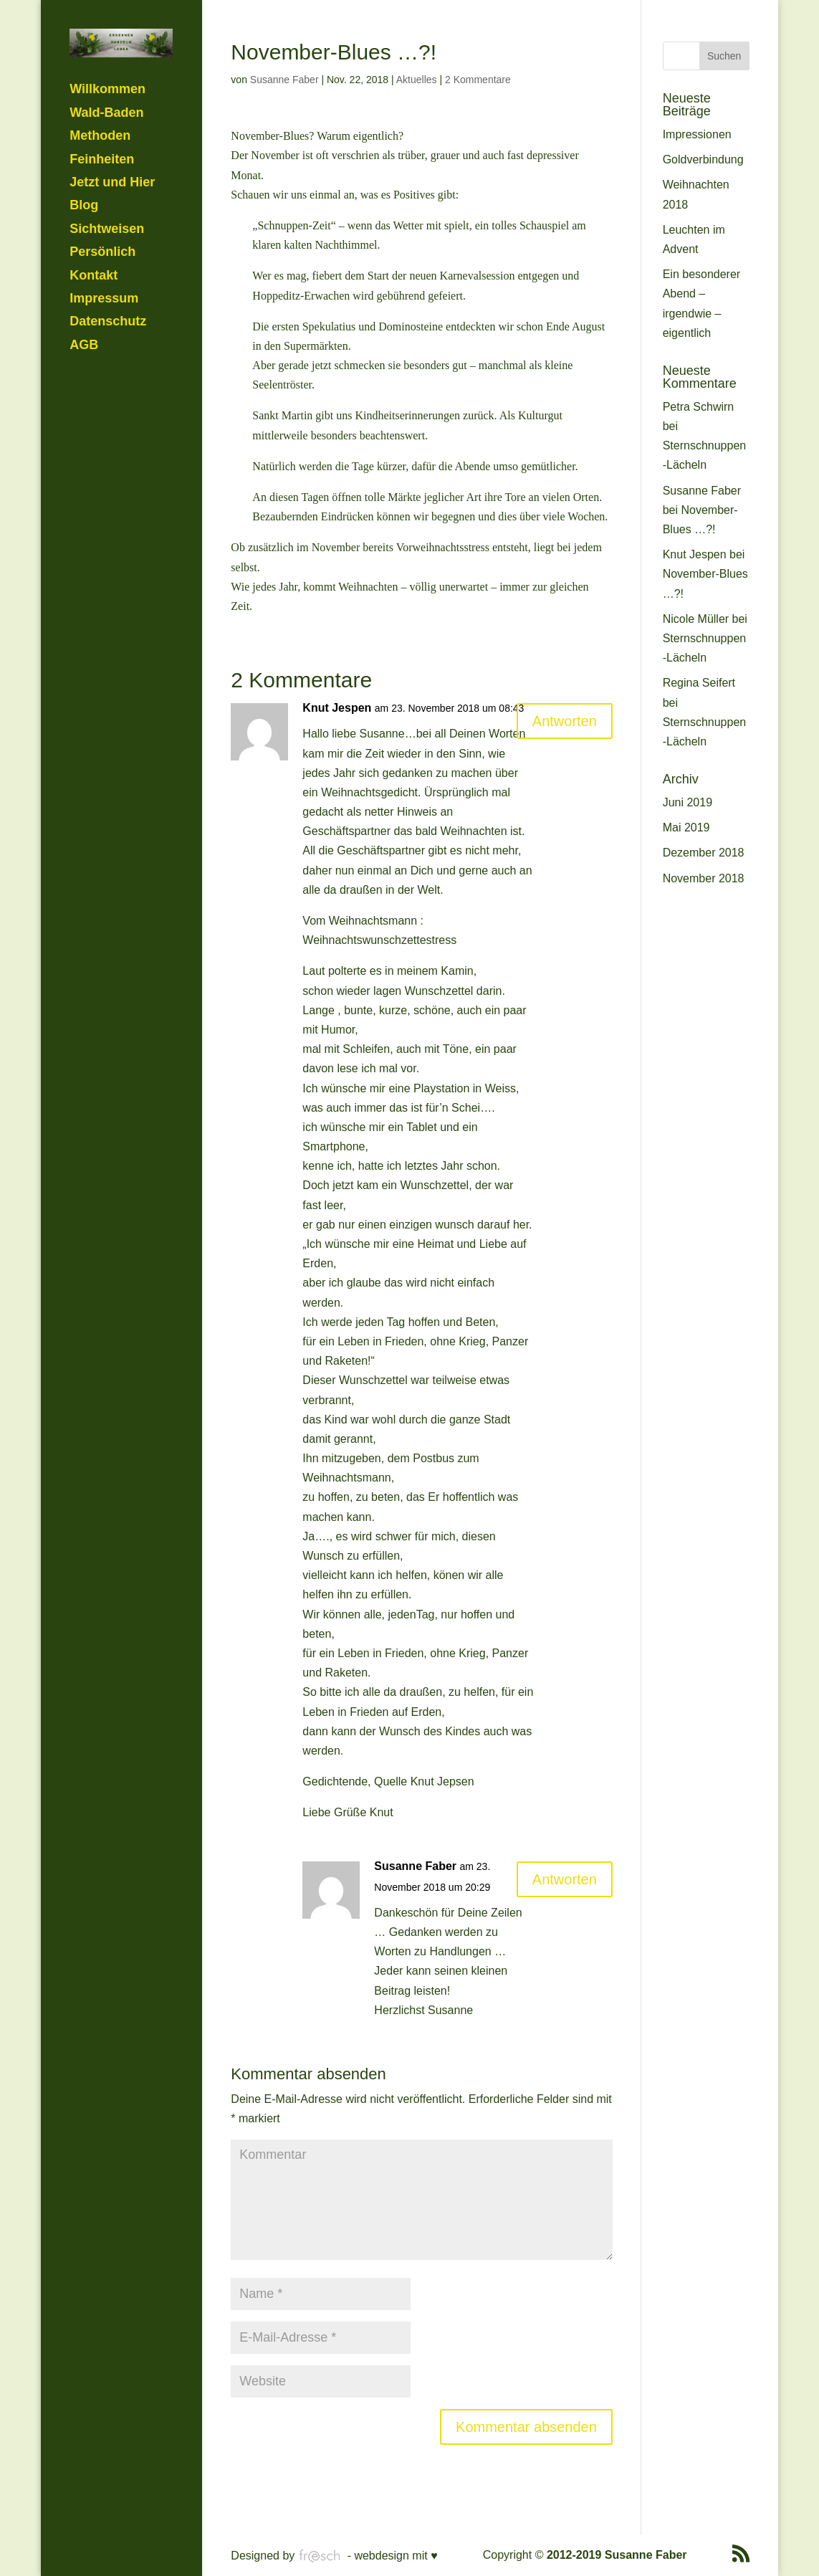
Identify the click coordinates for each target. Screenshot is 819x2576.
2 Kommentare (478, 79)
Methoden (100, 87)
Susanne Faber (284, 79)
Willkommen (107, 40)
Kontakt (94, 226)
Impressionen (697, 134)
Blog (84, 156)
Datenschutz (108, 272)
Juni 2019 (687, 802)
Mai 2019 (686, 827)
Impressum (104, 249)
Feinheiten (102, 109)
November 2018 (703, 878)
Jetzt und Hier (112, 133)
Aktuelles (416, 79)
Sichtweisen (107, 179)
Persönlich (102, 203)
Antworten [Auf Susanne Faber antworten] (564, 1879)
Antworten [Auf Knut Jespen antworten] (564, 721)
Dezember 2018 (703, 852)
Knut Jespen (336, 708)
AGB (84, 295)
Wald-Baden (106, 63)
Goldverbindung (703, 159)
